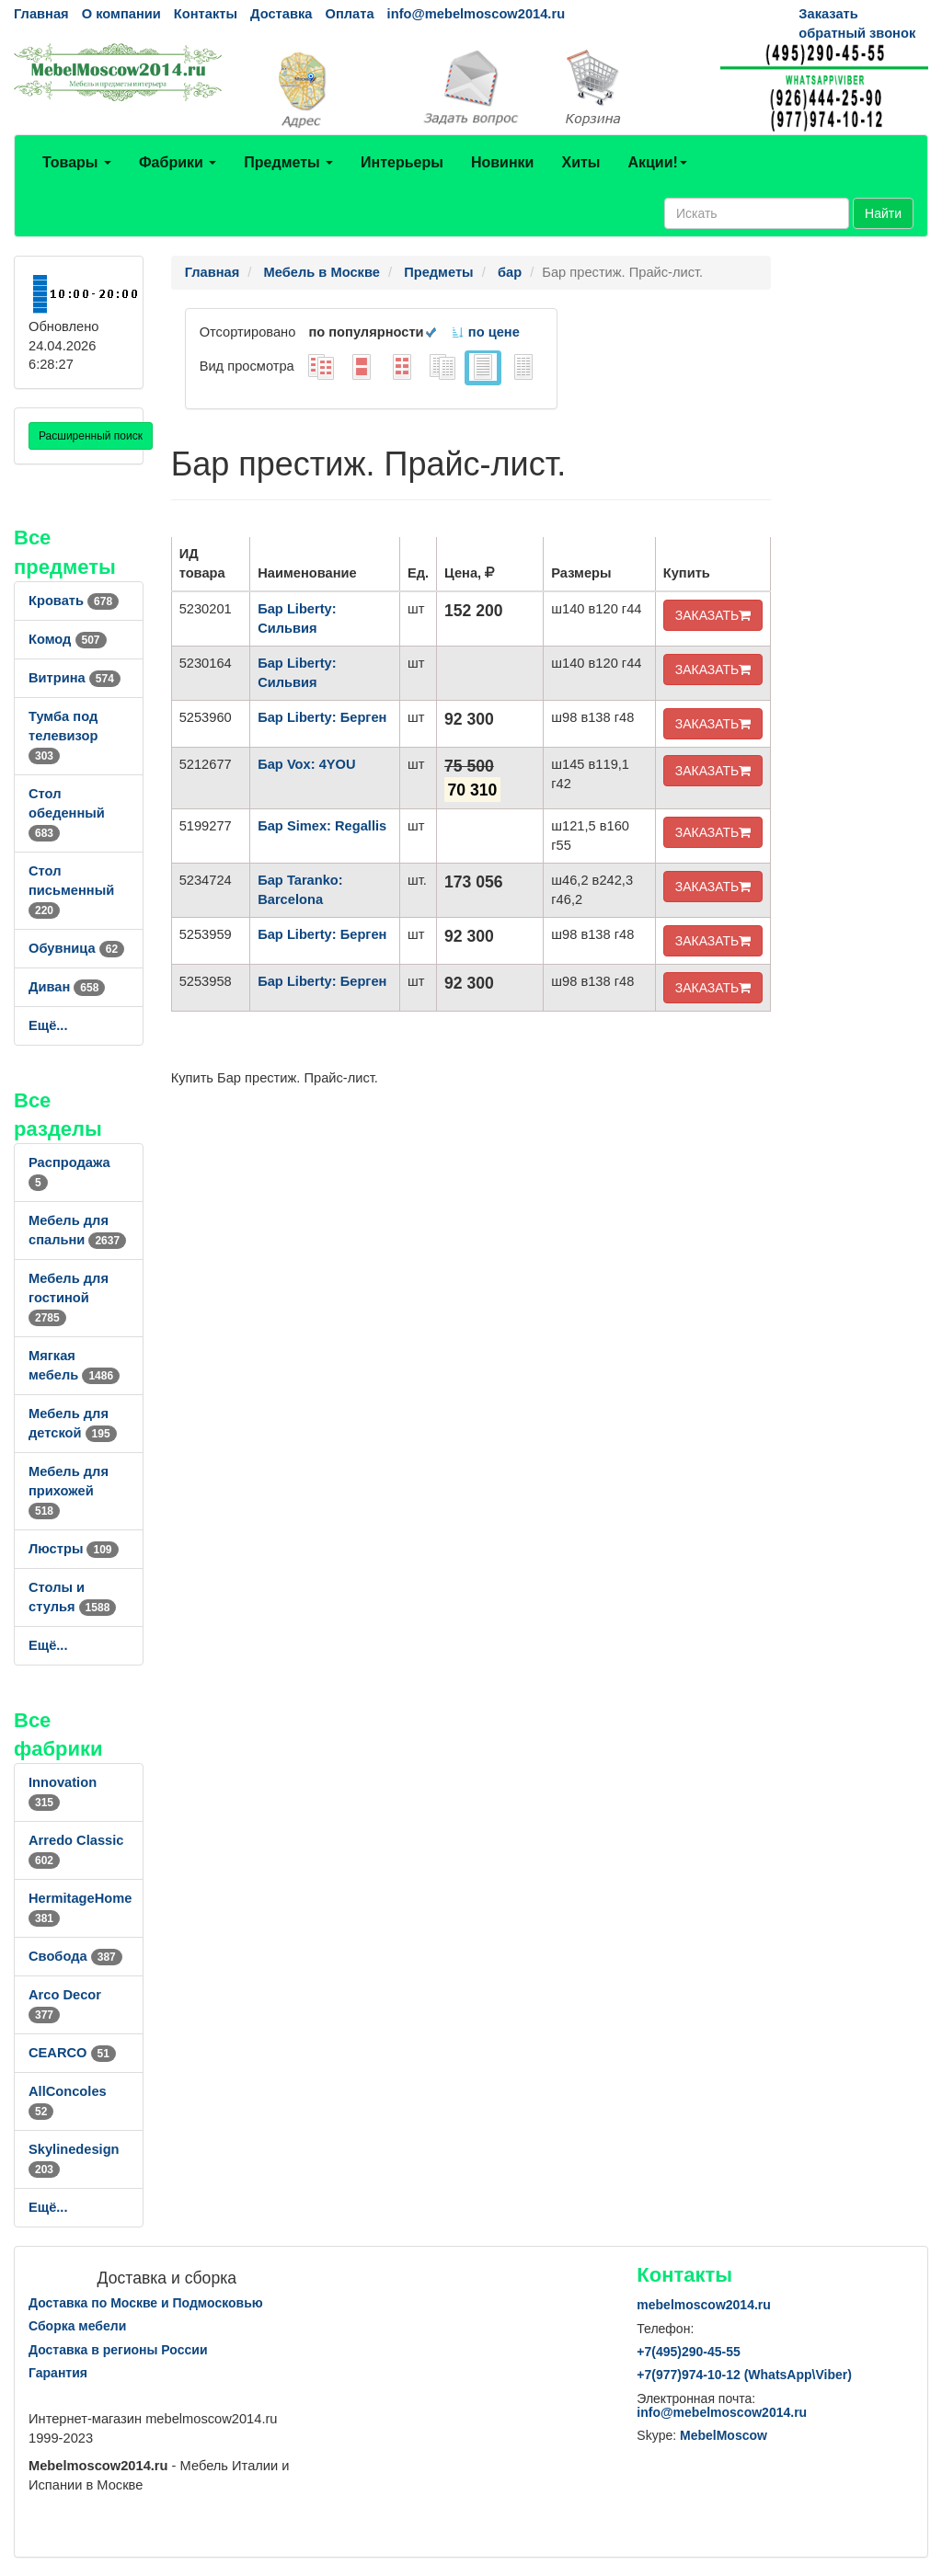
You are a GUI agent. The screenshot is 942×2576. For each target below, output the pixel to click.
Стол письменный (71, 890)
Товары (76, 162)
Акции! (656, 162)
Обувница (76, 948)
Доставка (281, 13)
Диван (67, 986)
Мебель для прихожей (69, 1490)
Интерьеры (402, 162)
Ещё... (48, 1025)
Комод (68, 639)
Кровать (74, 600)
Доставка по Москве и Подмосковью (146, 2303)
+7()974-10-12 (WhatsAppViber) (744, 2374)
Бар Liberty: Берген (322, 717)
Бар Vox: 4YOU (306, 764)
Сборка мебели (77, 2325)
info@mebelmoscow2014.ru (476, 13)
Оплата (349, 13)
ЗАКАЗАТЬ (713, 615)
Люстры (74, 1548)
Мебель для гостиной (69, 1297)
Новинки (502, 162)
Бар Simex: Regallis (322, 826)
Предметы (288, 162)
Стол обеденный (67, 813)
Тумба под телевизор (63, 735)
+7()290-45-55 (688, 2351)
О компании (121, 13)
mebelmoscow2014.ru (704, 2304)
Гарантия (58, 2372)
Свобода (75, 1956)
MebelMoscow (723, 2435)
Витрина (75, 677)
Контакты (205, 13)
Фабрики (177, 162)
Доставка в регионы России (118, 2349)
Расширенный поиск (91, 435)
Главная (41, 13)
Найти (883, 213)
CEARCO (72, 2052)
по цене (485, 332)
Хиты (580, 162)
